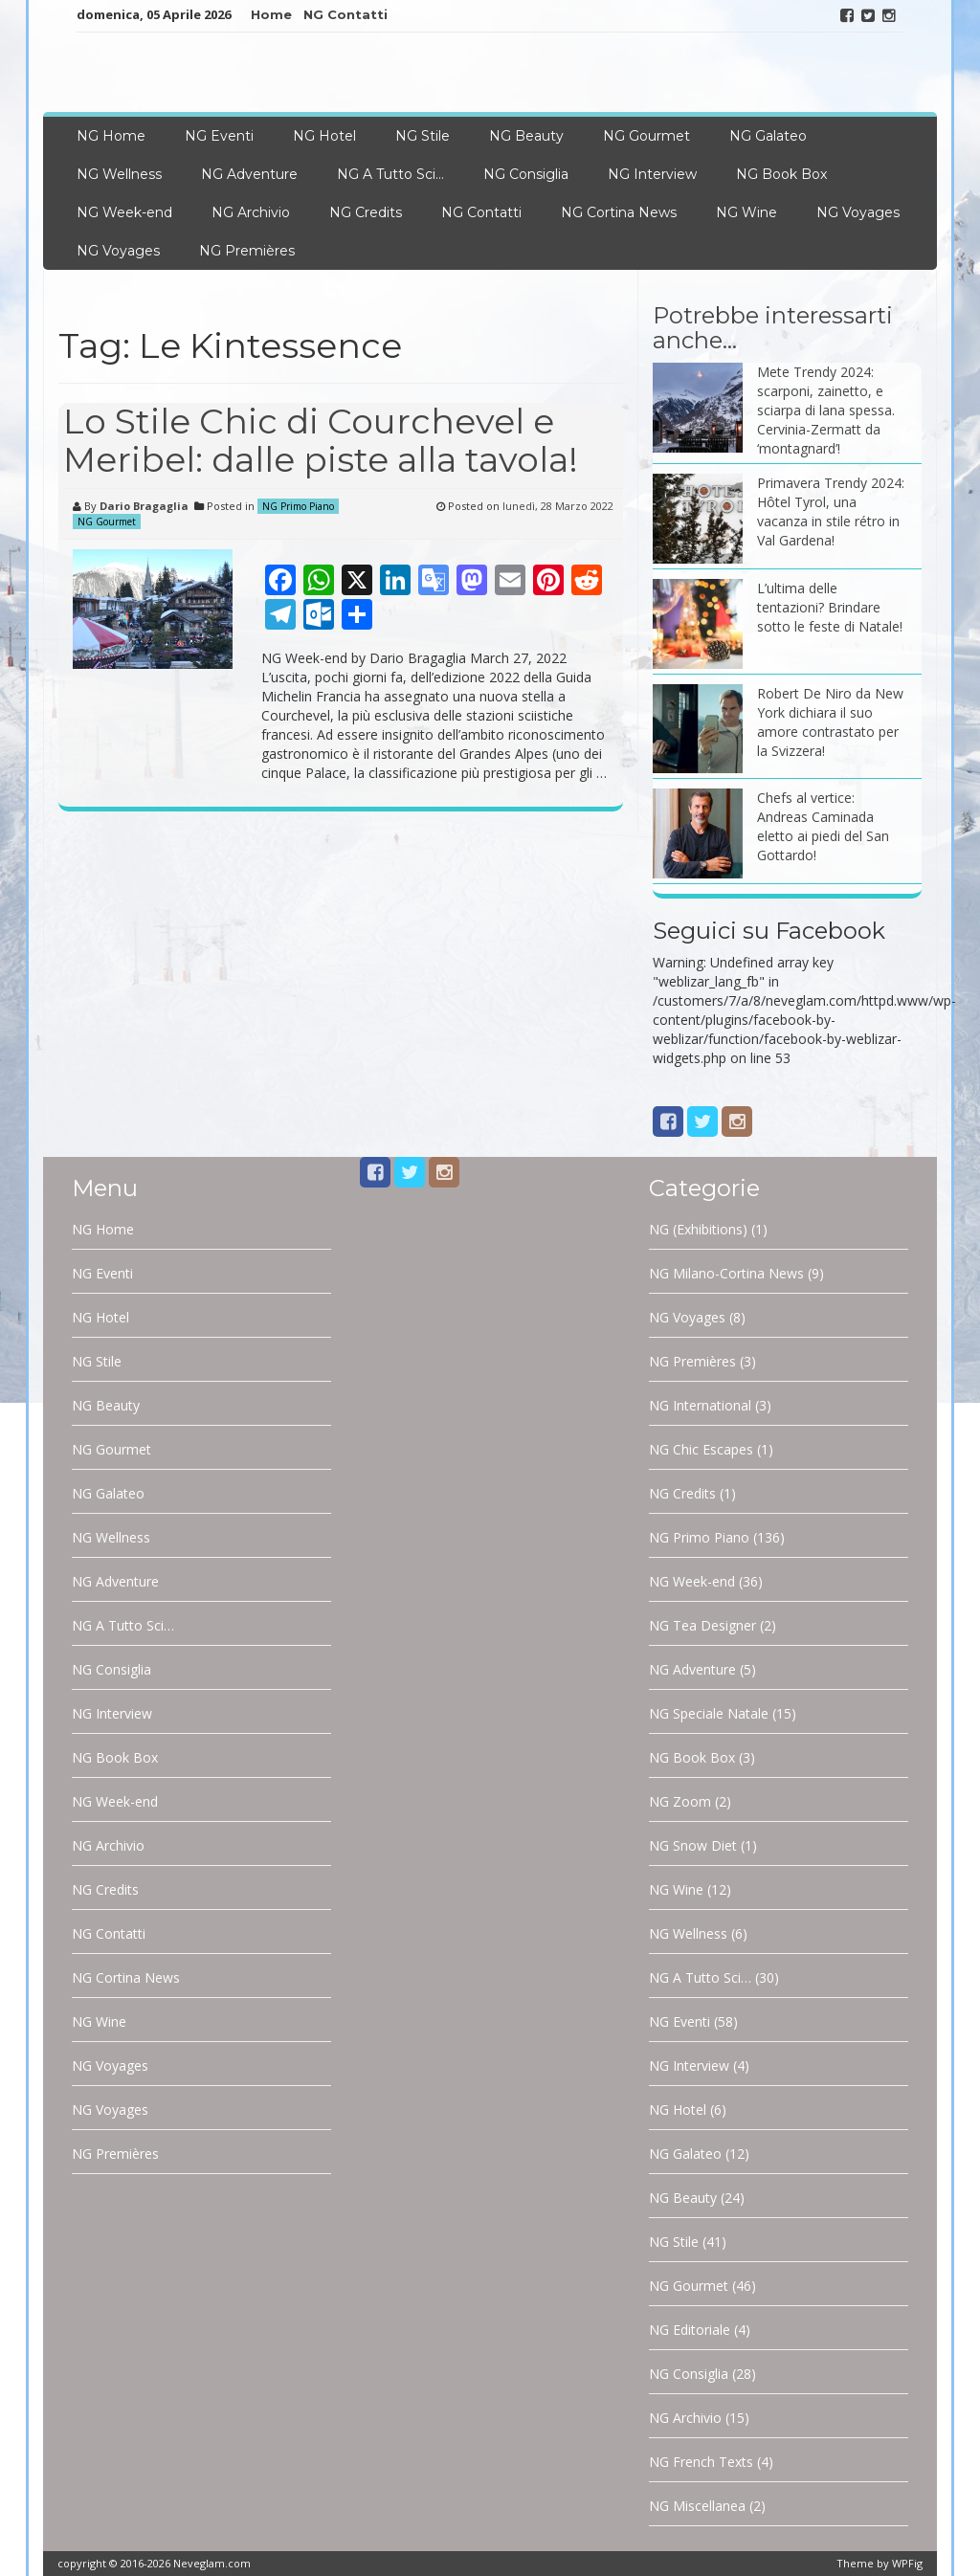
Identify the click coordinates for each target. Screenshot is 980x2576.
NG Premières (247, 250)
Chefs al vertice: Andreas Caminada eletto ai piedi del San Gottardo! (823, 826)
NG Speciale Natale (708, 1713)
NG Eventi (219, 135)
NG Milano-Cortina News (726, 1273)
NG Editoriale (689, 2330)
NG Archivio (251, 212)
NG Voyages (858, 212)
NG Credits (365, 212)
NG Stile (422, 135)
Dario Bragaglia (144, 506)
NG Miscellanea (697, 2506)
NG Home (111, 135)
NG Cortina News (619, 212)
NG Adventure (249, 174)
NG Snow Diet (693, 1845)
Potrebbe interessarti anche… (773, 327)
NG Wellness (119, 174)
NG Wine (746, 212)
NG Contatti (345, 14)
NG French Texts (701, 2462)
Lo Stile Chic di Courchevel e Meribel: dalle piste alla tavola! (320, 440)
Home (271, 14)
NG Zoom (680, 1801)
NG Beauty (526, 135)
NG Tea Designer (702, 1625)
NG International (700, 1405)
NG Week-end (124, 212)
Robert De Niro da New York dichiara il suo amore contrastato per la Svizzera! (830, 722)
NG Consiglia (525, 174)
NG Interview (652, 174)
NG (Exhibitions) (698, 1229)
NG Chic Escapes (701, 1449)
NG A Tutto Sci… (390, 174)
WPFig (907, 2563)
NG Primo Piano (298, 506)
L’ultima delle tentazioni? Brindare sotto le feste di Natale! (829, 607)
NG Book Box (781, 174)
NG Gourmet (646, 135)
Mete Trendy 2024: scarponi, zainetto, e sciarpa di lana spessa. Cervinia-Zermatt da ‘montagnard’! (826, 410)
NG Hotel (324, 135)
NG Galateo (768, 135)
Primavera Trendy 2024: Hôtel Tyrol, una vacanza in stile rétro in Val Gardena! (830, 511)
